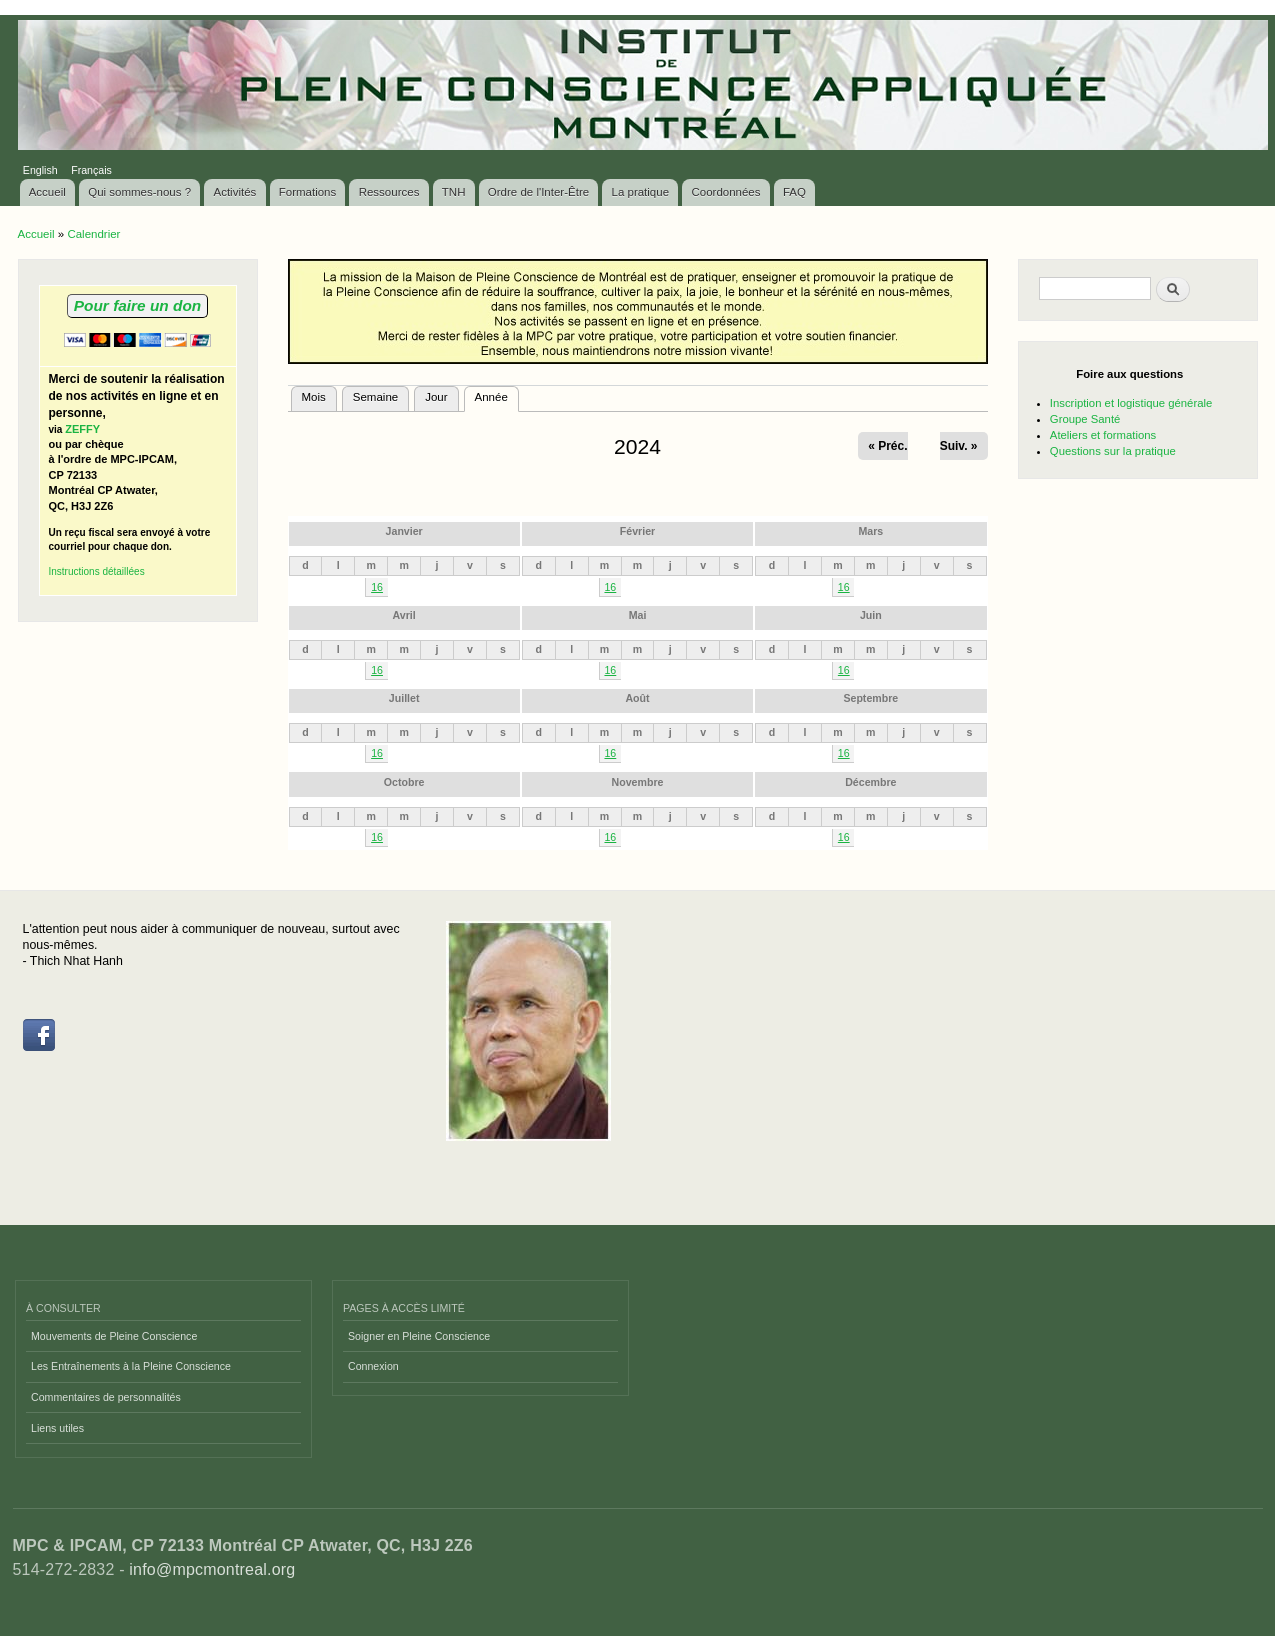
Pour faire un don (137, 305)
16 (377, 587)
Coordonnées (725, 192)
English (40, 170)
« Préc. (887, 446)
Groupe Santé (1085, 419)
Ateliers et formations (1103, 435)
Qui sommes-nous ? (139, 192)
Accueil (47, 192)
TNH (454, 192)
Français (91, 170)
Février (637, 531)
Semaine (375, 397)
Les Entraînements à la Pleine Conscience (131, 1366)
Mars (870, 531)
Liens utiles (57, 1428)
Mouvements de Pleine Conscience (114, 1336)
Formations (308, 192)
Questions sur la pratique (1113, 451)
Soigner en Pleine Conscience (419, 1336)
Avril (404, 615)
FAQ (794, 192)
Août (637, 698)
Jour (436, 397)
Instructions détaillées (97, 571)
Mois (314, 397)
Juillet (404, 698)
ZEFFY (82, 429)
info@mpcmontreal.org (212, 1569)
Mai (638, 615)
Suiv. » (959, 446)
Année (497, 395)
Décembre (870, 782)
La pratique (641, 192)
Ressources (389, 192)
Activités (235, 192)
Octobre (404, 782)
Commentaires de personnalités (106, 1397)
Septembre (870, 698)
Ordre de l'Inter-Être (538, 192)
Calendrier (93, 234)
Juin (871, 615)
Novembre (638, 782)
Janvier (404, 531)
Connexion (373, 1366)
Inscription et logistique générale (1131, 403)
